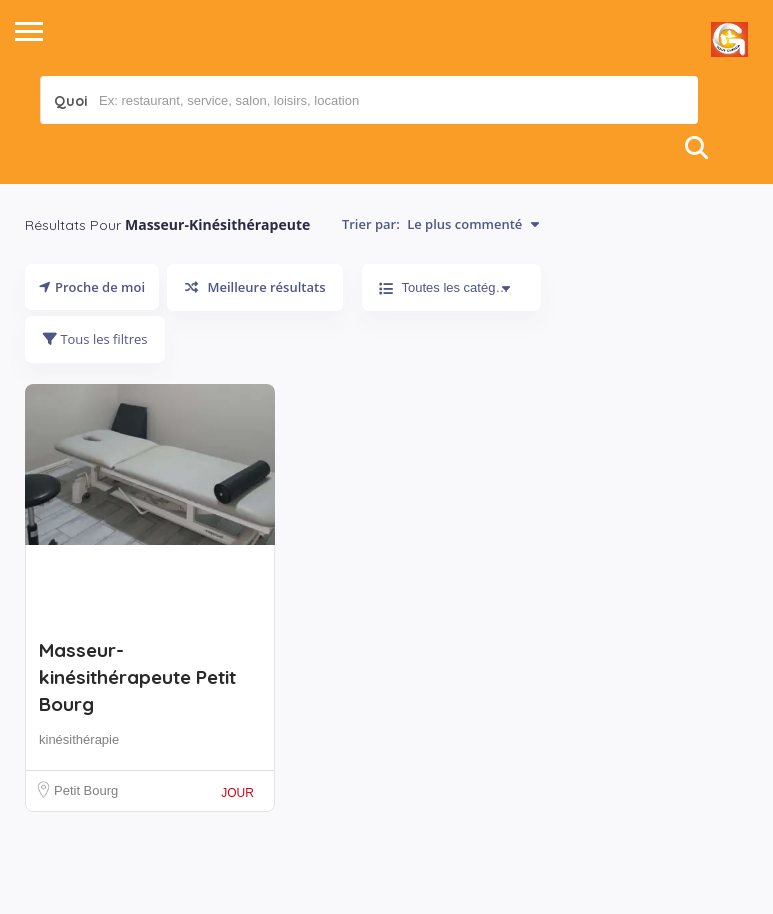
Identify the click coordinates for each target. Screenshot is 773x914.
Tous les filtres (95, 339)
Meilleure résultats (255, 287)
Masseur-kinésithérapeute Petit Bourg (137, 677)
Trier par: (440, 224)
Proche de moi (92, 287)
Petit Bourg (86, 790)
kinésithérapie (79, 739)
